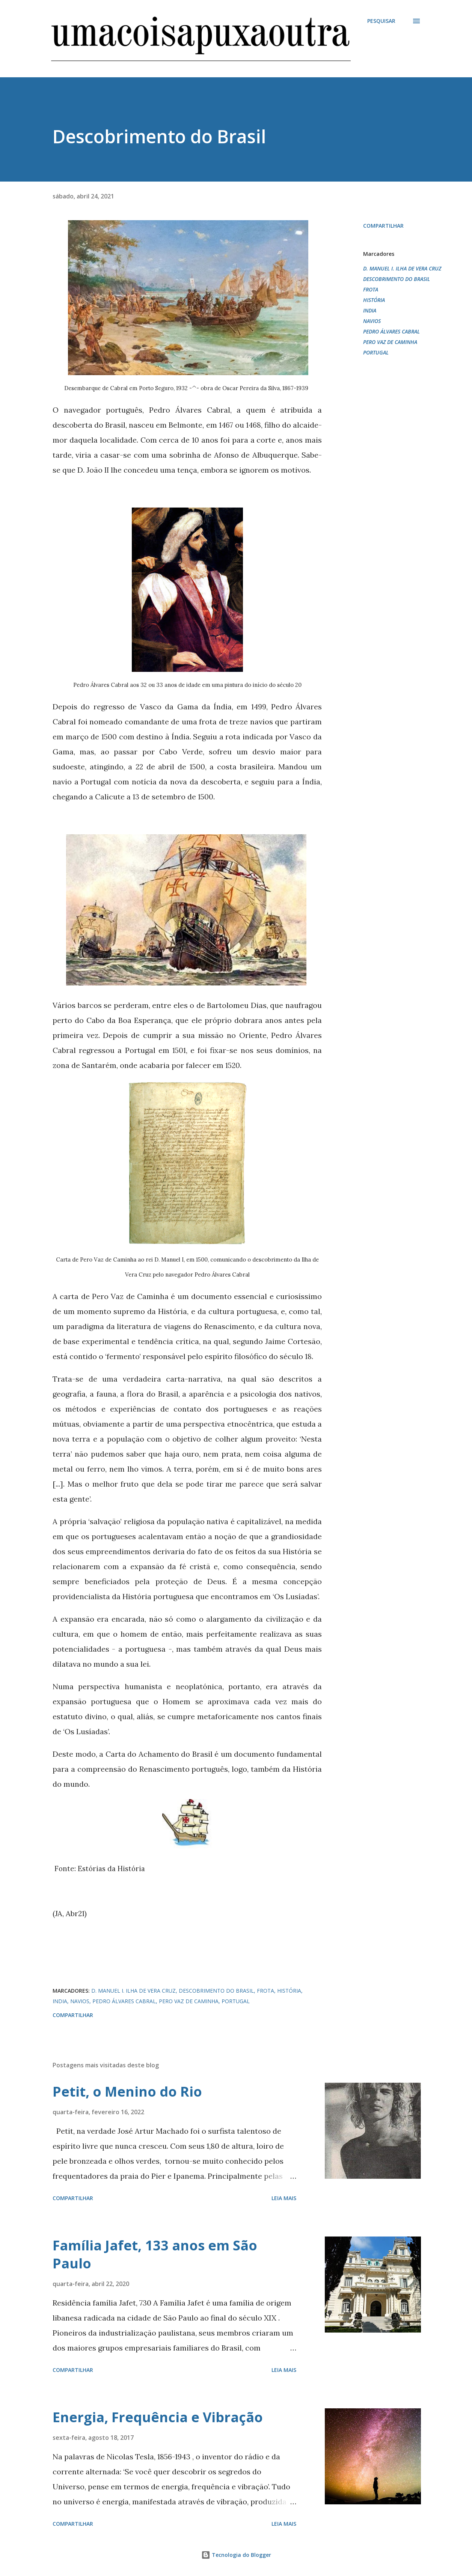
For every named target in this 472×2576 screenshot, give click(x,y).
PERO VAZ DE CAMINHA (390, 341)
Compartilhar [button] (383, 225)
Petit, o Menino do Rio (127, 2091)
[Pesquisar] (381, 21)
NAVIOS (372, 320)
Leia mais (283, 2198)
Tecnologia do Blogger (236, 2554)
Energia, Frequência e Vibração (158, 2417)
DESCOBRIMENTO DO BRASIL (396, 278)
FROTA (370, 289)
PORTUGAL (376, 352)
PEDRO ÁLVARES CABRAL (391, 331)
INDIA (369, 310)
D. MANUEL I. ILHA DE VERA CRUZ (402, 268)
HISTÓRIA (374, 299)
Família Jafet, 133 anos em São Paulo (155, 2254)
